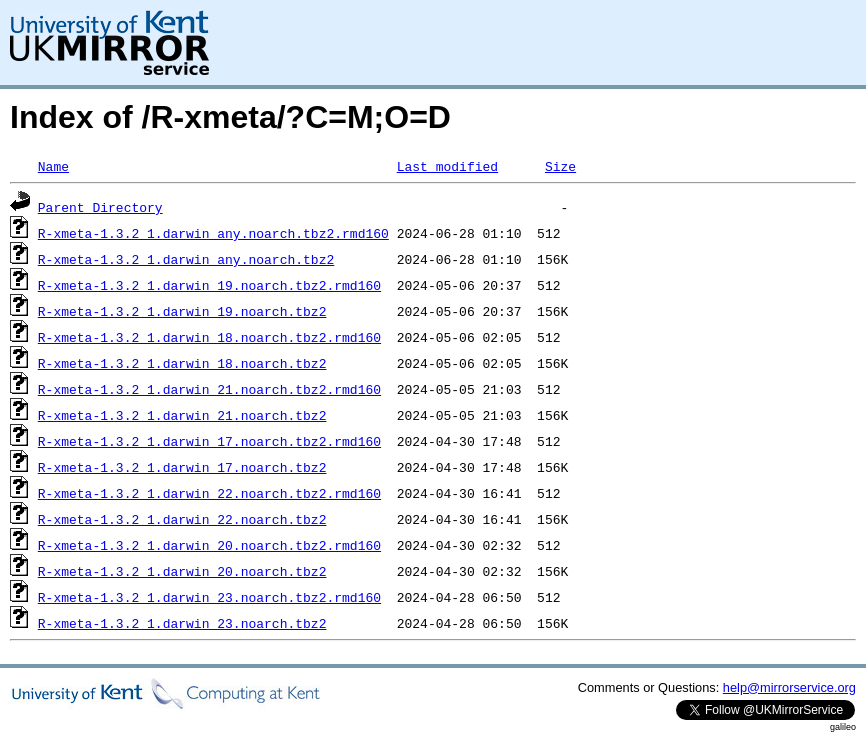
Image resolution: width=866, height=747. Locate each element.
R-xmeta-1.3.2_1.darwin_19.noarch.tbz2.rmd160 (209, 285)
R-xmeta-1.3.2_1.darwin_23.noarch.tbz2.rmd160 (209, 597)
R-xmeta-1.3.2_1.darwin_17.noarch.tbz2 (182, 467)
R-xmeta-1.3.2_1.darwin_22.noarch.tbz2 (182, 519)
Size (560, 166)
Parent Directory (100, 207)
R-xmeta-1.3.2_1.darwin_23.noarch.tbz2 (182, 623)
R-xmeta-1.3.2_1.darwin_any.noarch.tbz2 (186, 259)
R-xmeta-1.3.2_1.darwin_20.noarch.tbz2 (182, 571)
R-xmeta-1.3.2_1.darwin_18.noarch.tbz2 (182, 363)
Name (53, 166)
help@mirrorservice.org (789, 687)
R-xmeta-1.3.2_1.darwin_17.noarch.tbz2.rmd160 (209, 441)
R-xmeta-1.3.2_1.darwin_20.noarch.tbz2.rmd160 (209, 545)
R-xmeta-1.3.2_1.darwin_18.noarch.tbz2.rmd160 (209, 337)
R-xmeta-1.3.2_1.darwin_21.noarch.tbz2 (182, 415)
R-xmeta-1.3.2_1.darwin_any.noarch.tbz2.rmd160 (213, 233)
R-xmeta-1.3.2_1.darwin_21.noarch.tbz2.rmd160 (209, 389)
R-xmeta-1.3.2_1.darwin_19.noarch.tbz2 (182, 311)
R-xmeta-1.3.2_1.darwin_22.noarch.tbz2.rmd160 (209, 493)
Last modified (447, 166)
